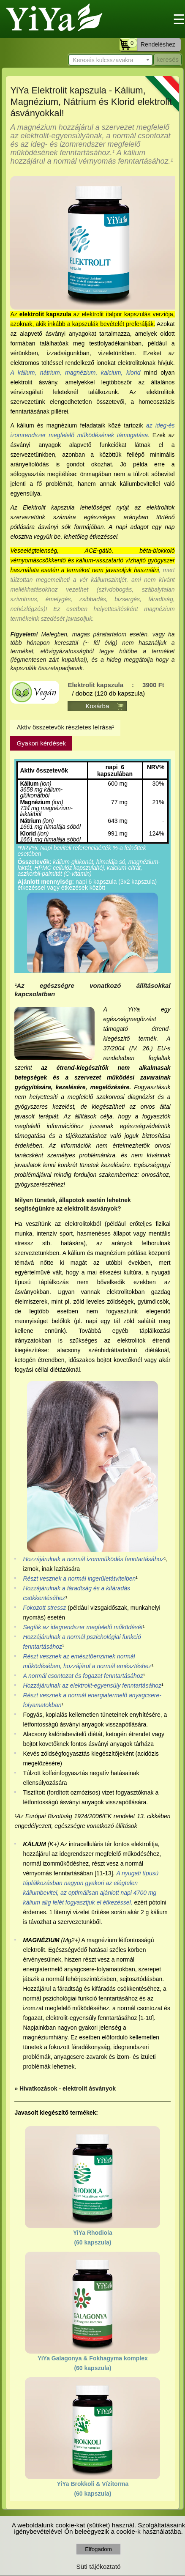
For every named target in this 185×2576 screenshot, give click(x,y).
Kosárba (97, 706)
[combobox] (110, 60)
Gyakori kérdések (41, 743)
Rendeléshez (158, 44)
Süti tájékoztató (98, 2566)
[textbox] (110, 60)
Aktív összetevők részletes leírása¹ (65, 727)
